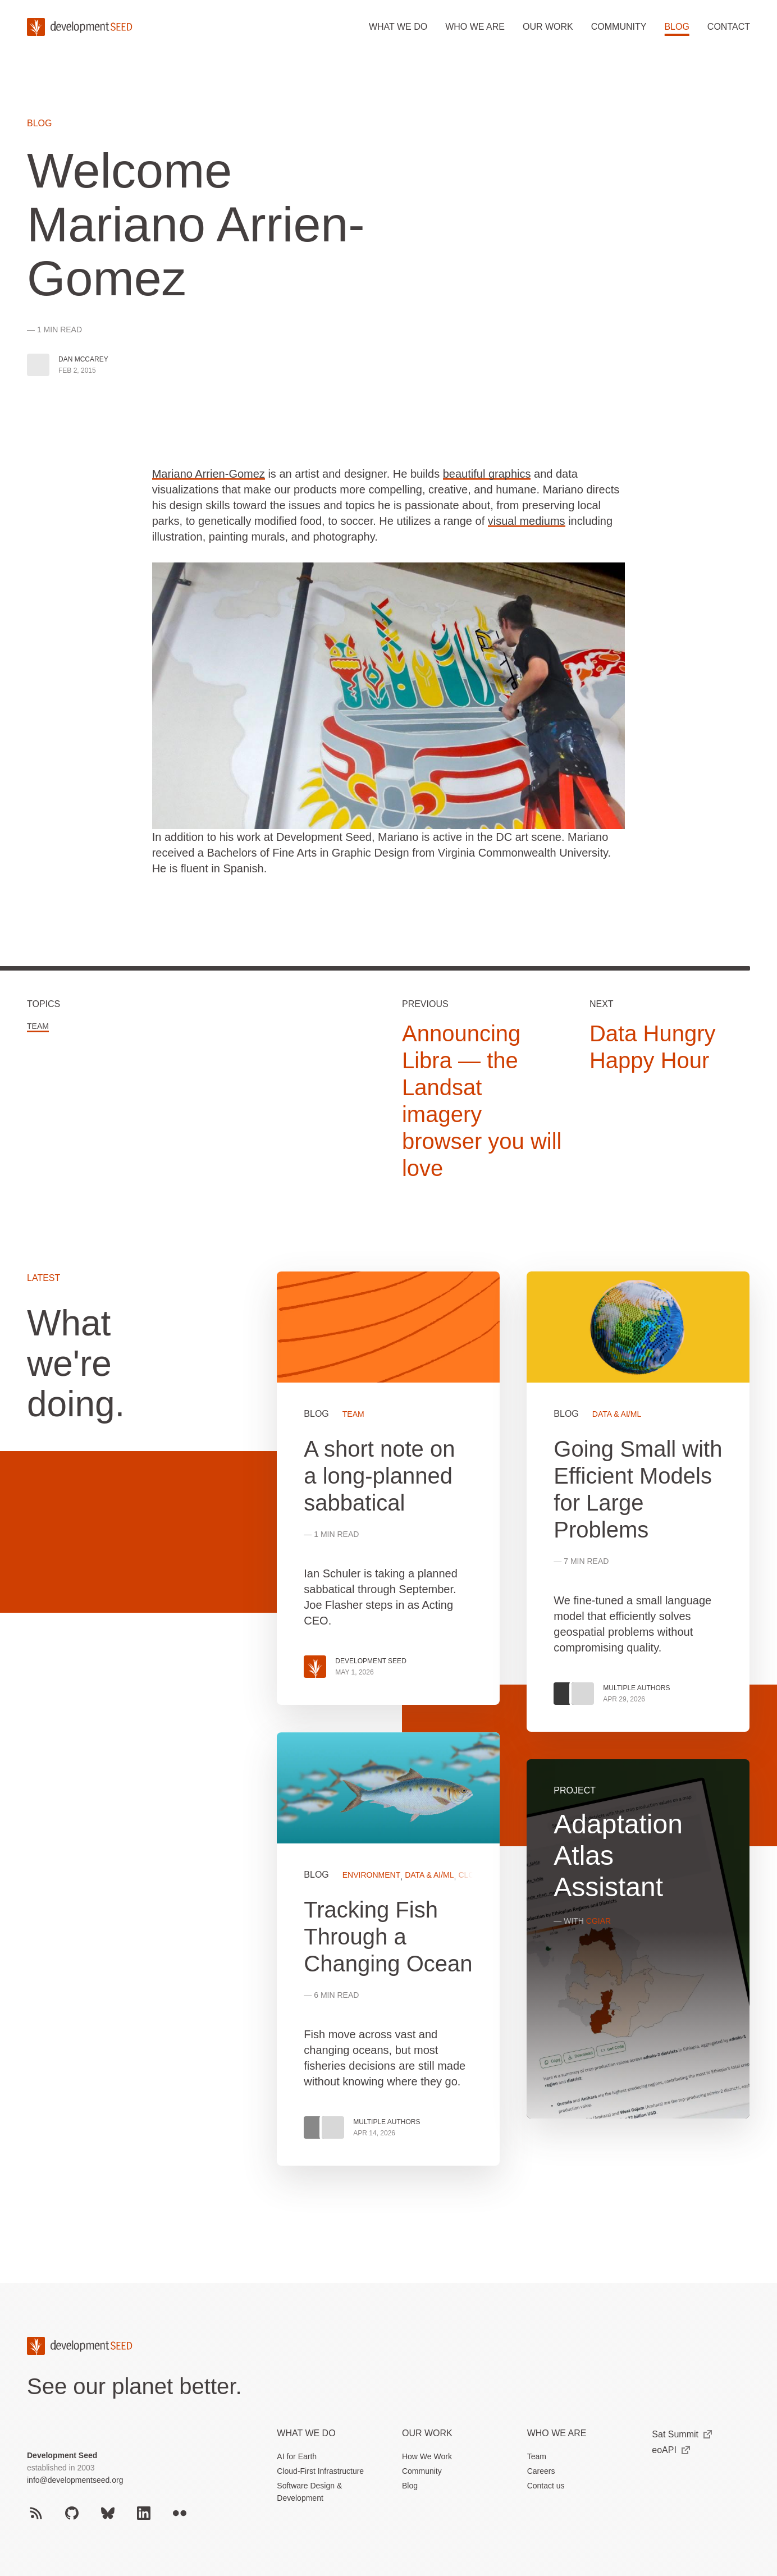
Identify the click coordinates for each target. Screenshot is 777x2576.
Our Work (427, 2433)
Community (619, 26)
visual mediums (526, 521)
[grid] (513, 1732)
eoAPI (671, 2450)
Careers (541, 2471)
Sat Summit (682, 2434)
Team (38, 1026)
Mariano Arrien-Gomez (208, 474)
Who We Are (557, 2433)
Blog (676, 26)
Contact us (546, 2485)
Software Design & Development (309, 2491)
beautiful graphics (487, 474)
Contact (728, 26)
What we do (398, 26)
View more (388, 1949)
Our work (548, 26)
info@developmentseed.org (75, 2480)
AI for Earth (297, 2456)
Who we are (475, 26)
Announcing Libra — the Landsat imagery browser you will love (482, 1101)
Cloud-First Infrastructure (320, 2471)
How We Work (427, 2456)
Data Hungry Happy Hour (652, 1047)
